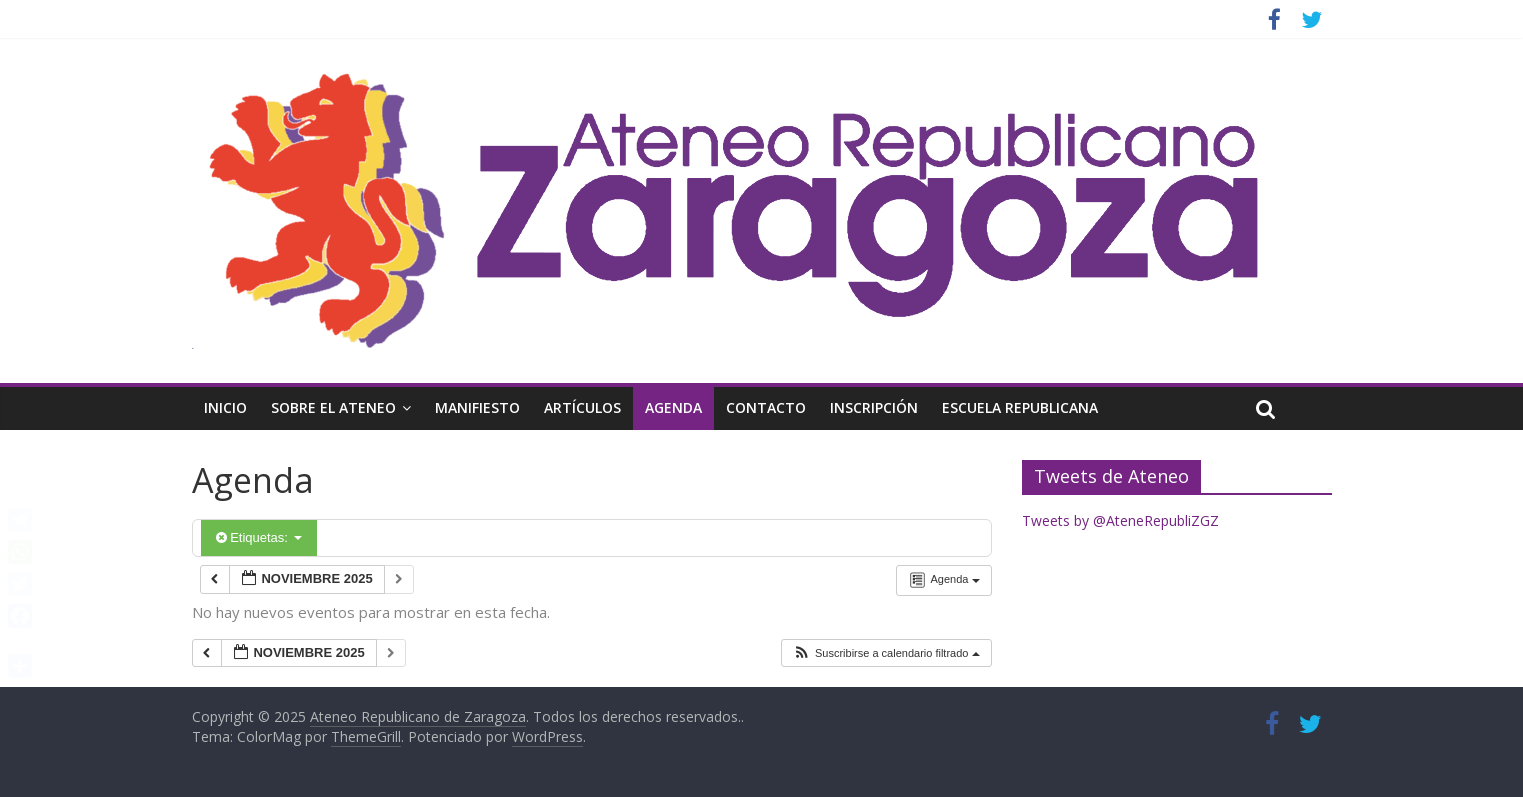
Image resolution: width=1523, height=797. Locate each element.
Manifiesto (477, 407)
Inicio (225, 407)
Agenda (673, 407)
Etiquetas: (259, 537)
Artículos (582, 407)
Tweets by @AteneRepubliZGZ (1120, 520)
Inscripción (874, 407)
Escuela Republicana (1020, 407)
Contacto (766, 407)
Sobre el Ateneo (333, 407)
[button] (886, 653)
